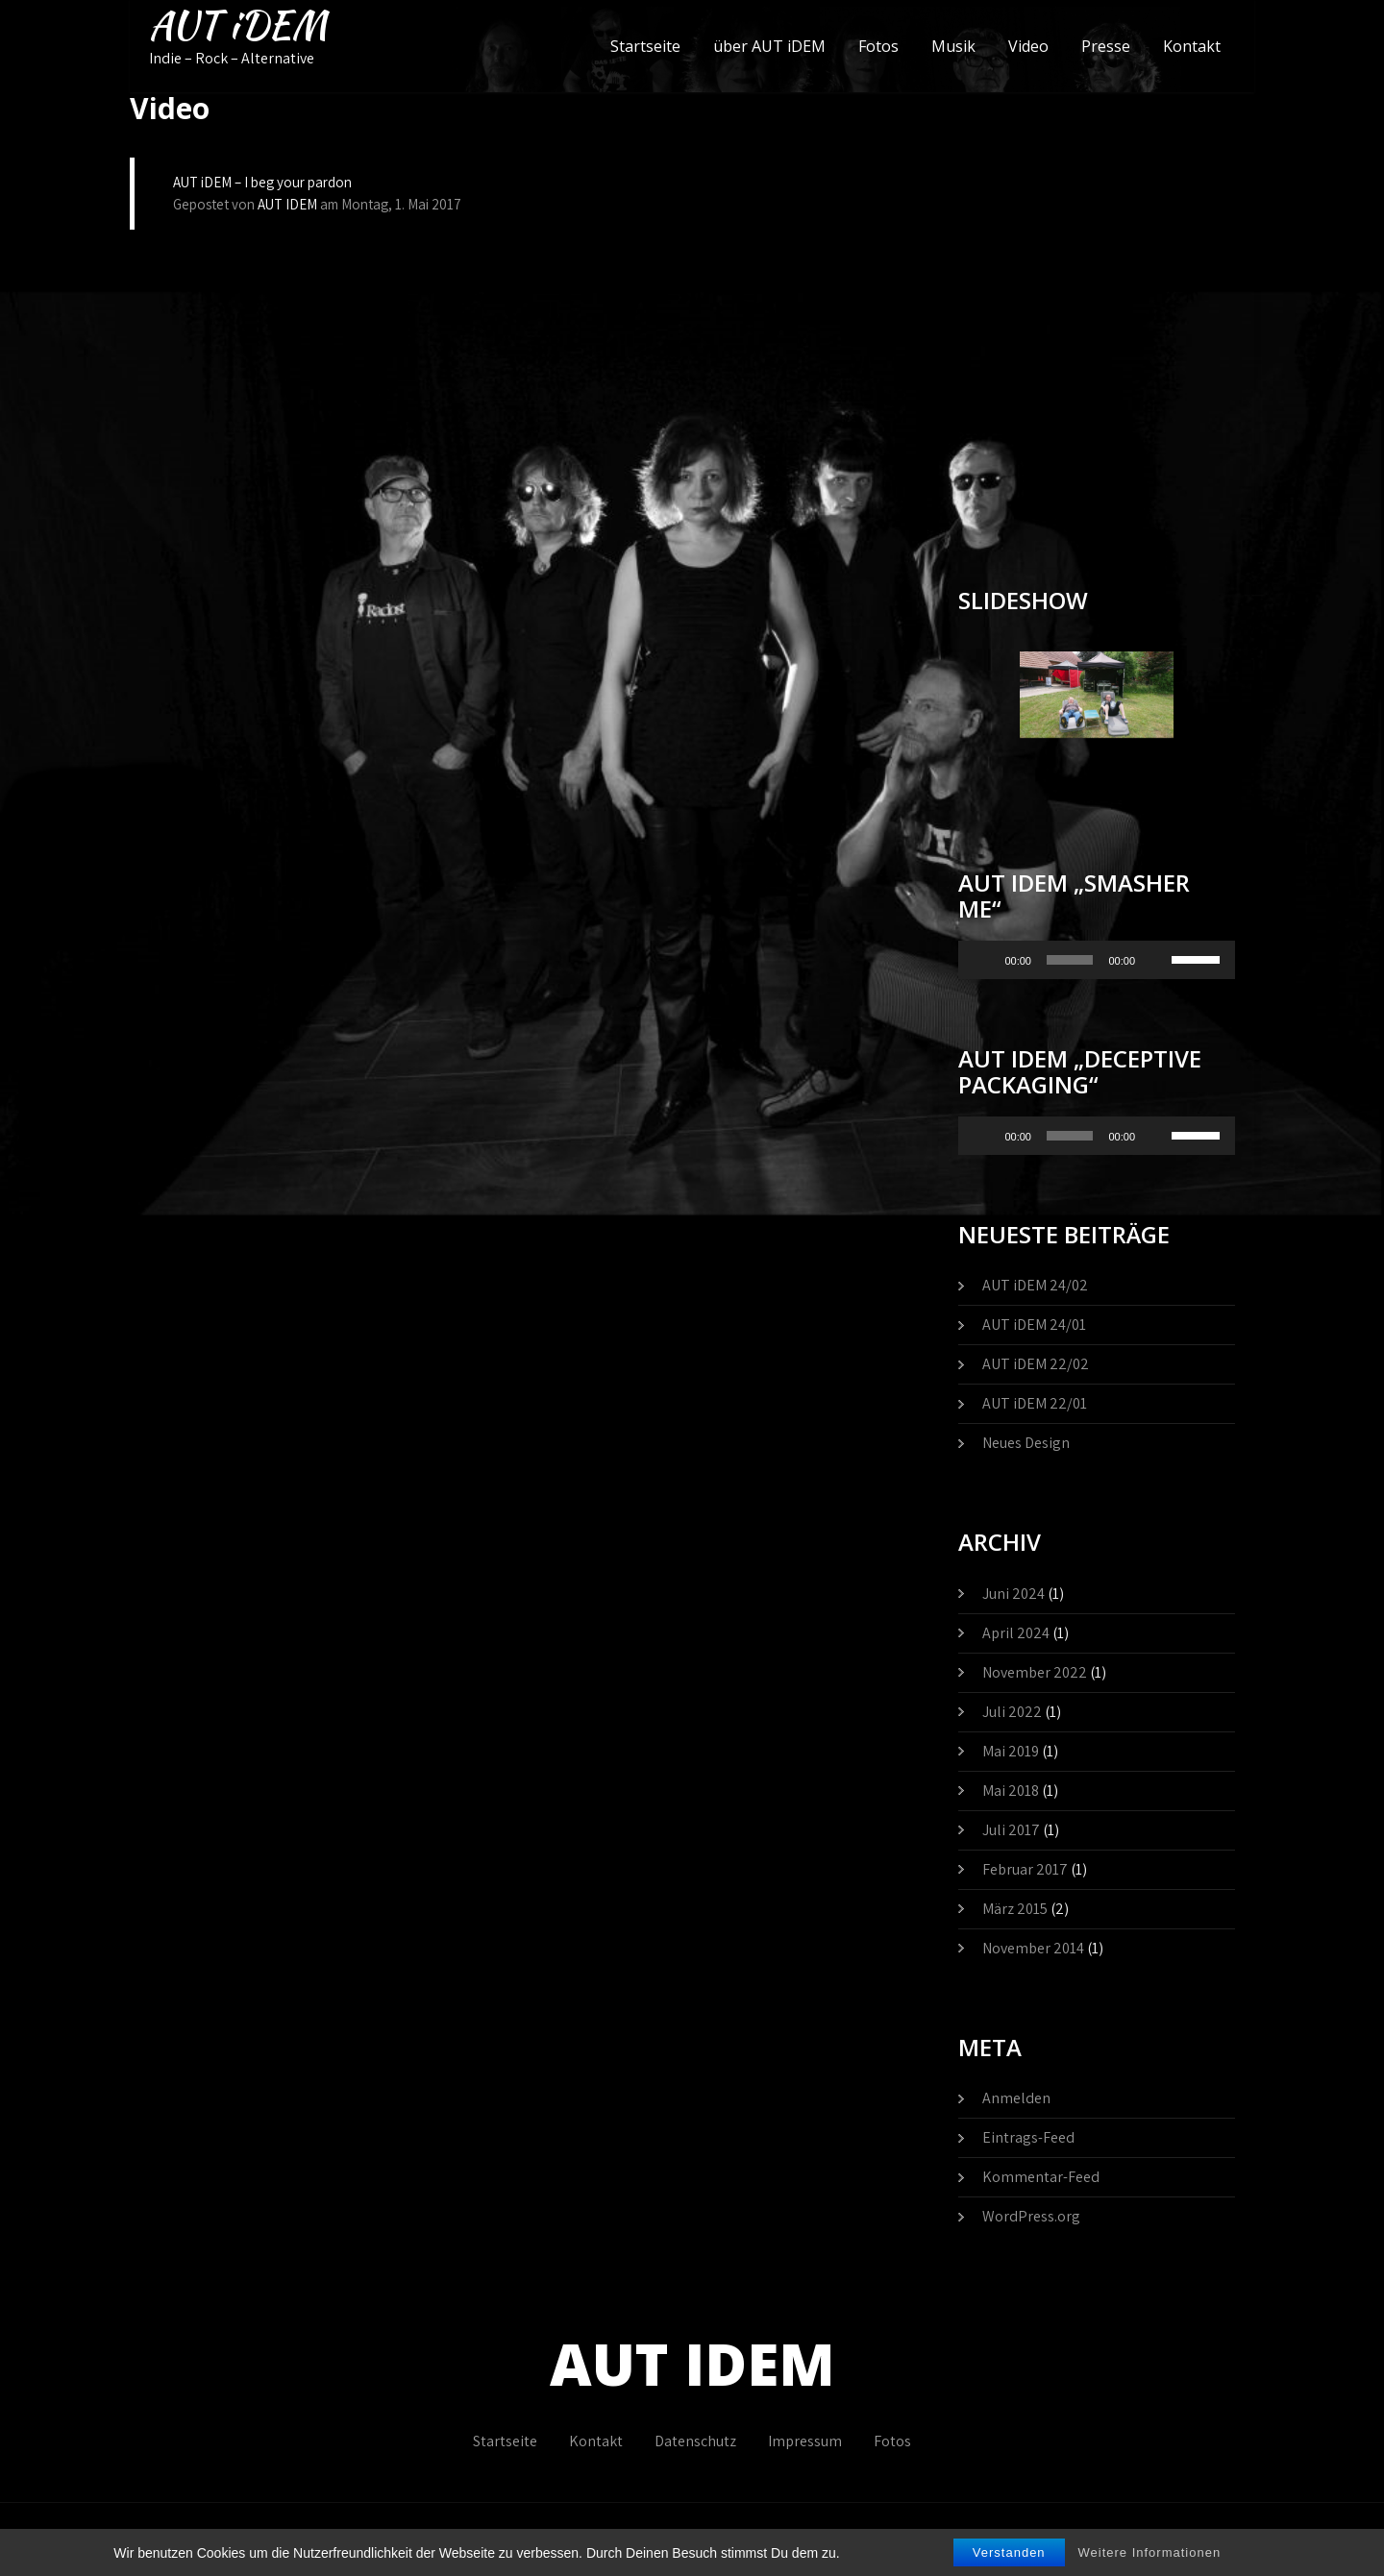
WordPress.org (1031, 2216)
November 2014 (1033, 1948)
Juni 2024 (1013, 1593)
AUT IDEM (287, 204)
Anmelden (1016, 2098)
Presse (1105, 46)
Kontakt (1192, 46)
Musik (953, 46)
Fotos (878, 46)
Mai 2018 (1010, 1790)
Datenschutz (695, 2441)
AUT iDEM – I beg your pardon (262, 182)
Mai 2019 (1010, 1751)
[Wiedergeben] (983, 959)
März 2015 (1015, 1909)
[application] (1096, 960)
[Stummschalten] (1156, 959)
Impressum (805, 2441)
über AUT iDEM (769, 46)
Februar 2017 (1025, 1869)
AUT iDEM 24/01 (1034, 1324)
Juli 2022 (1012, 1712)
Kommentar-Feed (1041, 2177)
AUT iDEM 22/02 (1035, 1364)
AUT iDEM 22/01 (1034, 1403)
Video (1028, 46)
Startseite (645, 46)
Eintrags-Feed (1028, 2137)
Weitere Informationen (1150, 2552)
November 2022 (1034, 1672)
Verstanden (1009, 2552)
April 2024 (1016, 1633)
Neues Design (1026, 1443)
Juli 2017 (1011, 1830)
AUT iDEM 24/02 (1035, 1285)
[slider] (1070, 960)
